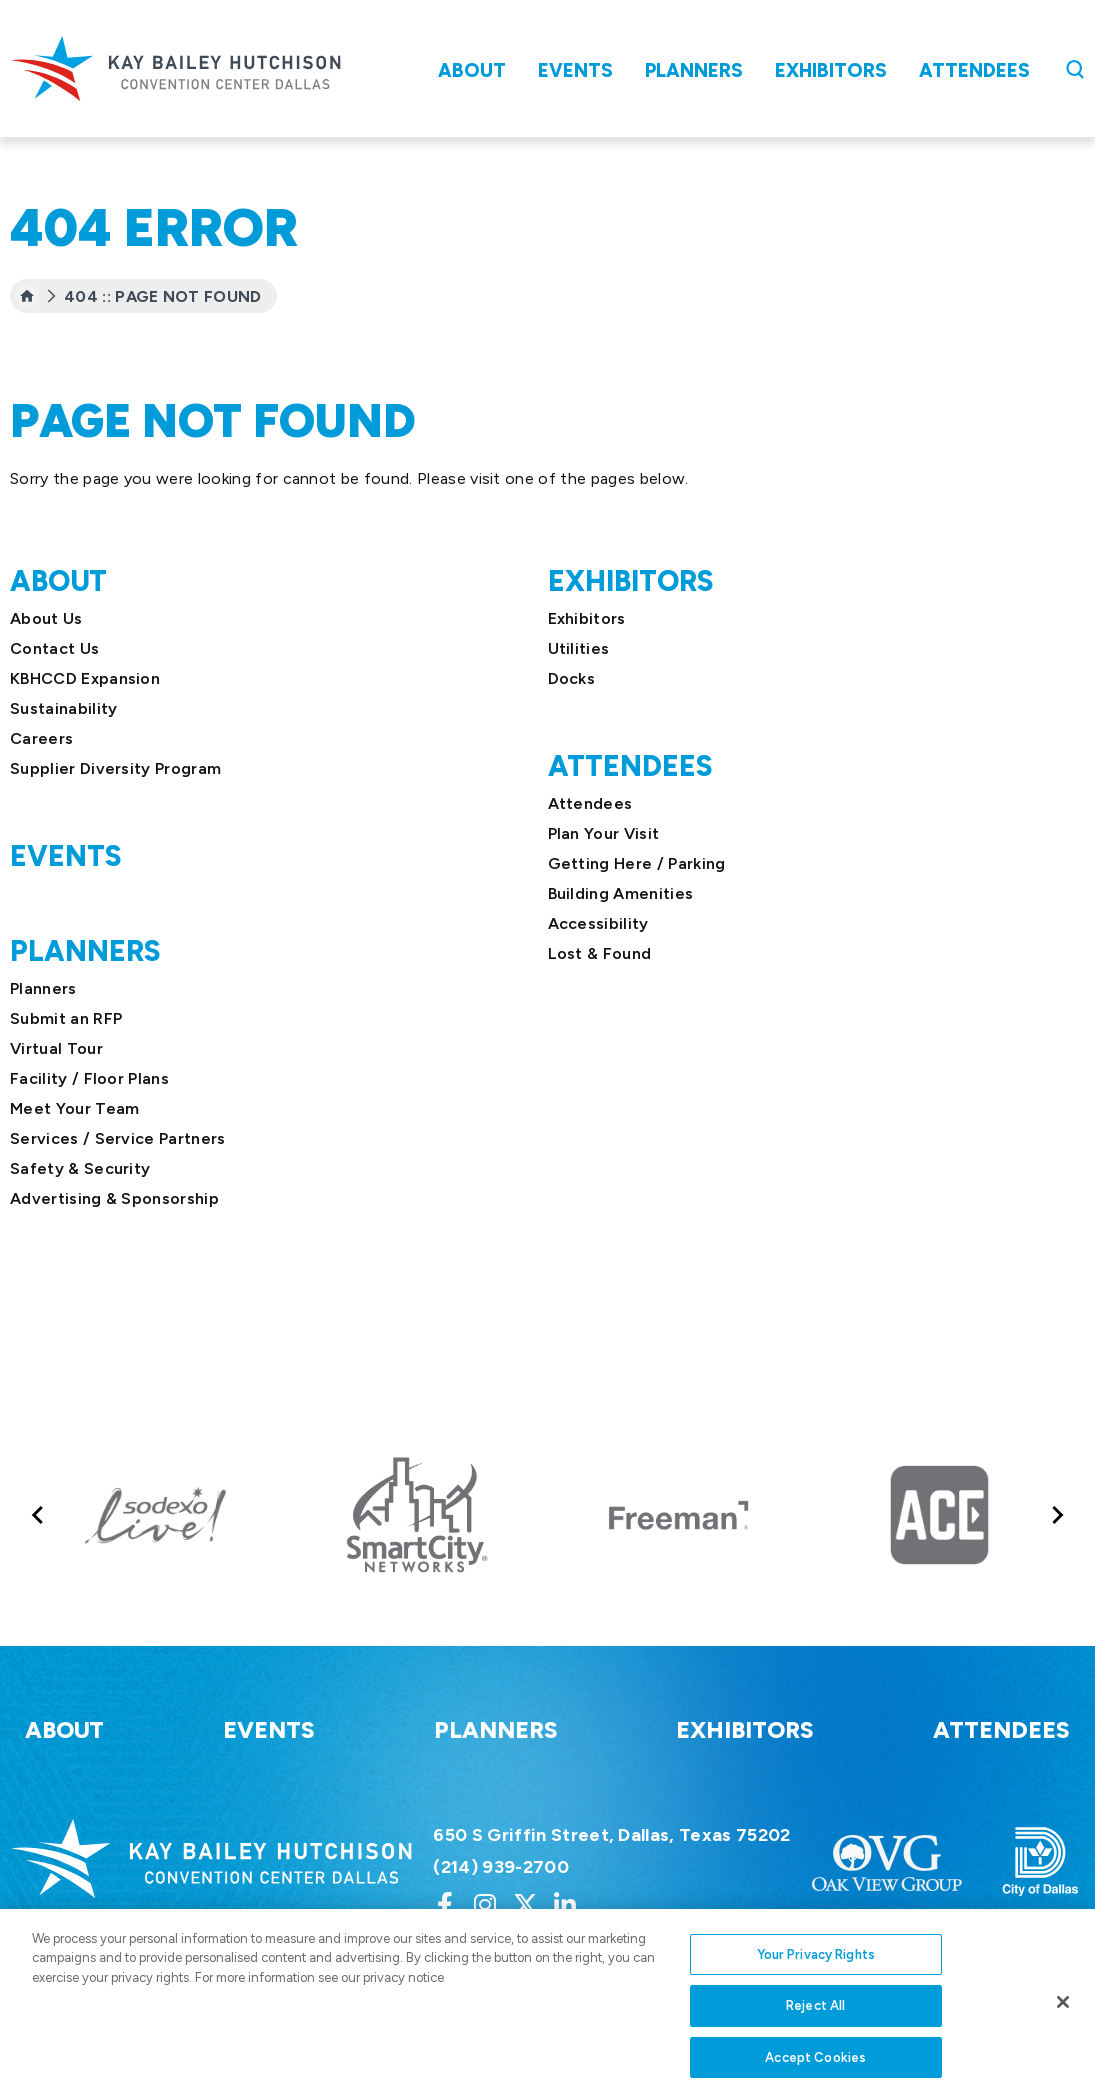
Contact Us (54, 648)
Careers (41, 738)
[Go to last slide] (38, 1515)
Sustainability (63, 708)
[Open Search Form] (1075, 69)
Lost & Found (600, 953)
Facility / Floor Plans (89, 1078)
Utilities (579, 648)
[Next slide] (1056, 1515)
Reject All (815, 2016)
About (472, 70)
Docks (572, 678)
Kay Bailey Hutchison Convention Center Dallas (175, 68)
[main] (547, 692)
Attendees (974, 70)
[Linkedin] (565, 1904)
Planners (694, 70)
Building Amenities (621, 893)
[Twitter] (525, 1904)
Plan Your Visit (604, 833)
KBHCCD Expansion (85, 678)
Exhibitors (831, 70)
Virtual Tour (56, 1048)
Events (575, 70)
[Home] (27, 296)
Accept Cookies (815, 2068)
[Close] (1063, 2013)
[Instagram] (485, 1904)
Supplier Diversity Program (115, 768)
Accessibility (598, 923)
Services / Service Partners (118, 1138)
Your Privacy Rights (816, 1965)
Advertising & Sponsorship (114, 1198)
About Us (46, 618)
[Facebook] (445, 1904)
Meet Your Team (74, 1108)
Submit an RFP (66, 1018)
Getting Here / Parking (637, 863)
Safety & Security (80, 1168)
